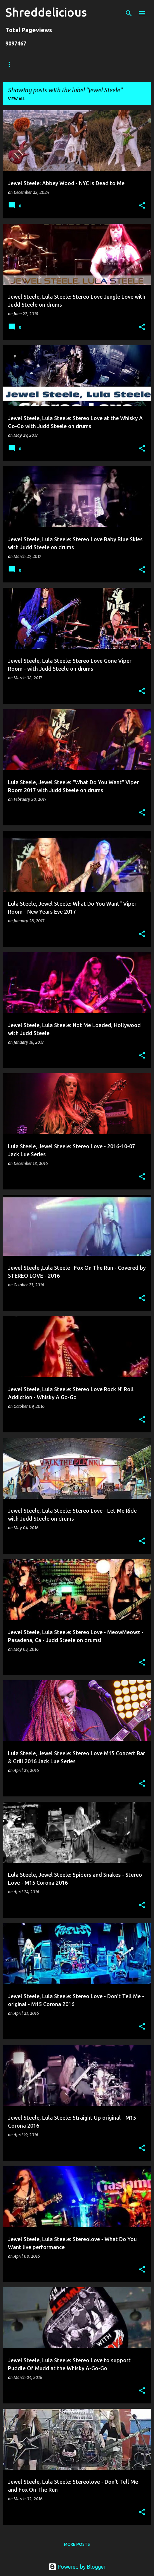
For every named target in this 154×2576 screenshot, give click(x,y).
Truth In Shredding (55, 64)
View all (16, 99)
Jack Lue (102, 64)
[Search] (129, 13)
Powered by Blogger (77, 2567)
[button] (142, 205)
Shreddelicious (46, 12)
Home (11, 64)
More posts (77, 2544)
